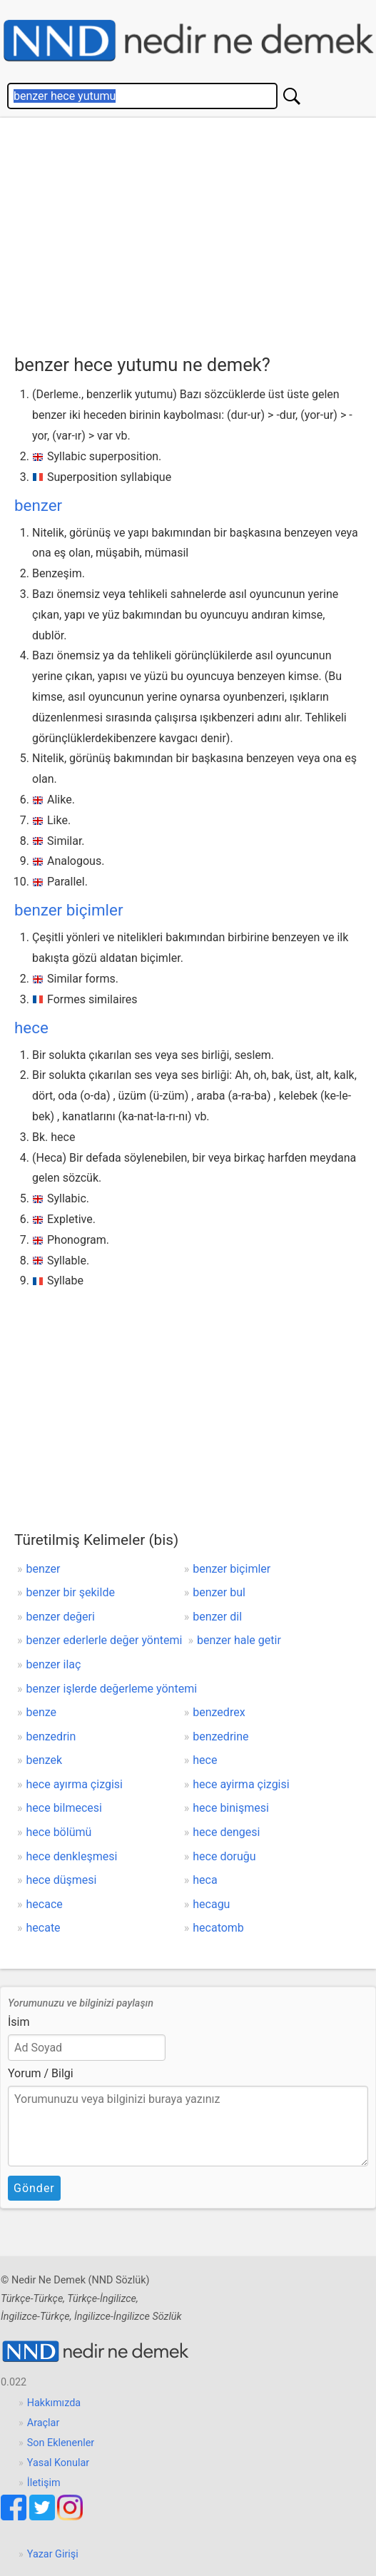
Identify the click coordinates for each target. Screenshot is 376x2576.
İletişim (44, 2483)
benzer (38, 505)
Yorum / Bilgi (40, 2073)
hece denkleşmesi (72, 1856)
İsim (19, 2022)
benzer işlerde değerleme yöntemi (112, 1688)
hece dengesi (226, 1832)
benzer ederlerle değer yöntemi (104, 1640)
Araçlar (43, 2423)
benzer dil (217, 1616)
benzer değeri (60, 1616)
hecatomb (218, 1927)
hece (31, 1027)
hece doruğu (224, 1856)
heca (205, 1880)
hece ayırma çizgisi (74, 1784)
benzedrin (51, 1736)
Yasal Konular (58, 2463)
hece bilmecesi (64, 1808)
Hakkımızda (54, 2403)
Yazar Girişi (52, 2554)
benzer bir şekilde (70, 1592)
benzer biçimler (68, 910)
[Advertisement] (195, 232)
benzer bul (219, 1592)
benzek (44, 1760)
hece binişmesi (231, 1808)
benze (41, 1712)
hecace (44, 1904)
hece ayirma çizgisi (241, 1784)
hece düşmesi (61, 1880)
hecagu (211, 1904)
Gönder (34, 2188)
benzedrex (219, 1712)
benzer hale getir (239, 1640)
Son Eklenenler (60, 2443)
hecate (43, 1927)
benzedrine (220, 1736)
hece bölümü (59, 1832)
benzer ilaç (53, 1664)
